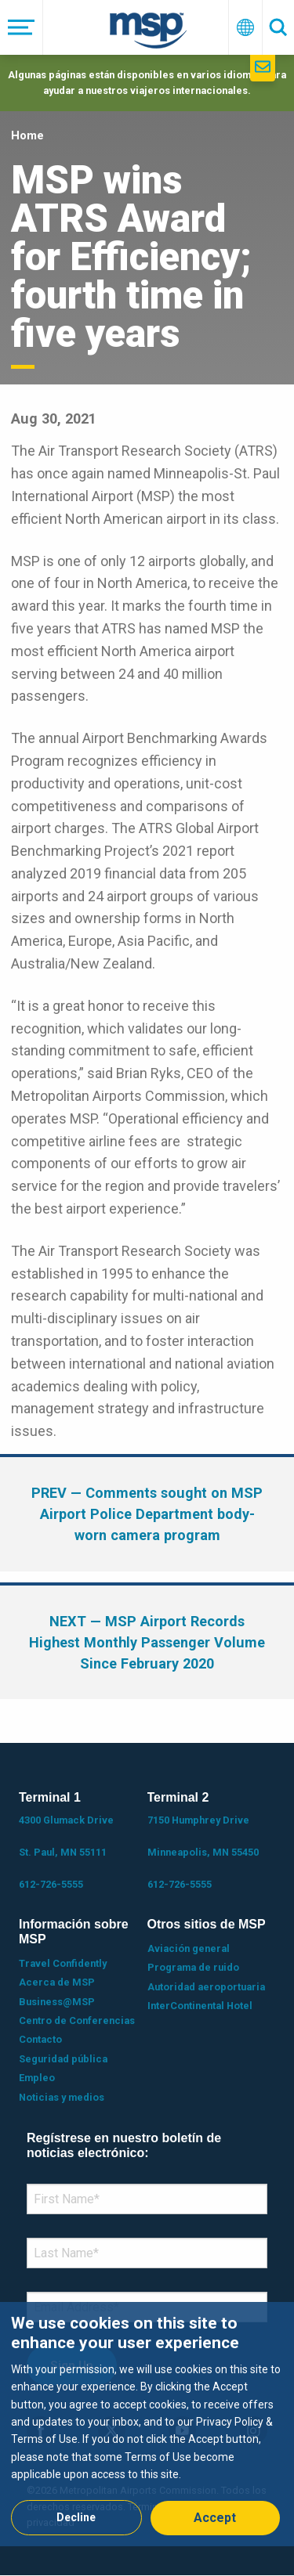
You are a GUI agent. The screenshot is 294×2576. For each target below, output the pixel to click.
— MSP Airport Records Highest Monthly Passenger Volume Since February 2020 (147, 1642)
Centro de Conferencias (77, 2020)
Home (27, 135)
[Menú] (21, 27)
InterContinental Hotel (199, 2005)
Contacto (40, 2039)
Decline (76, 2517)
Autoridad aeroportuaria (206, 1987)
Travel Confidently (63, 1963)
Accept (215, 2517)
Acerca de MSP (57, 1982)
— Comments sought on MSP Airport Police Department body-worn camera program (147, 1514)
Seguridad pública (63, 2059)
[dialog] (147, 2423)
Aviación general (188, 1948)
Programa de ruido (193, 1967)
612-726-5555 (51, 1884)
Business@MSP (57, 2002)
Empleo (37, 2078)
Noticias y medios (61, 2097)
